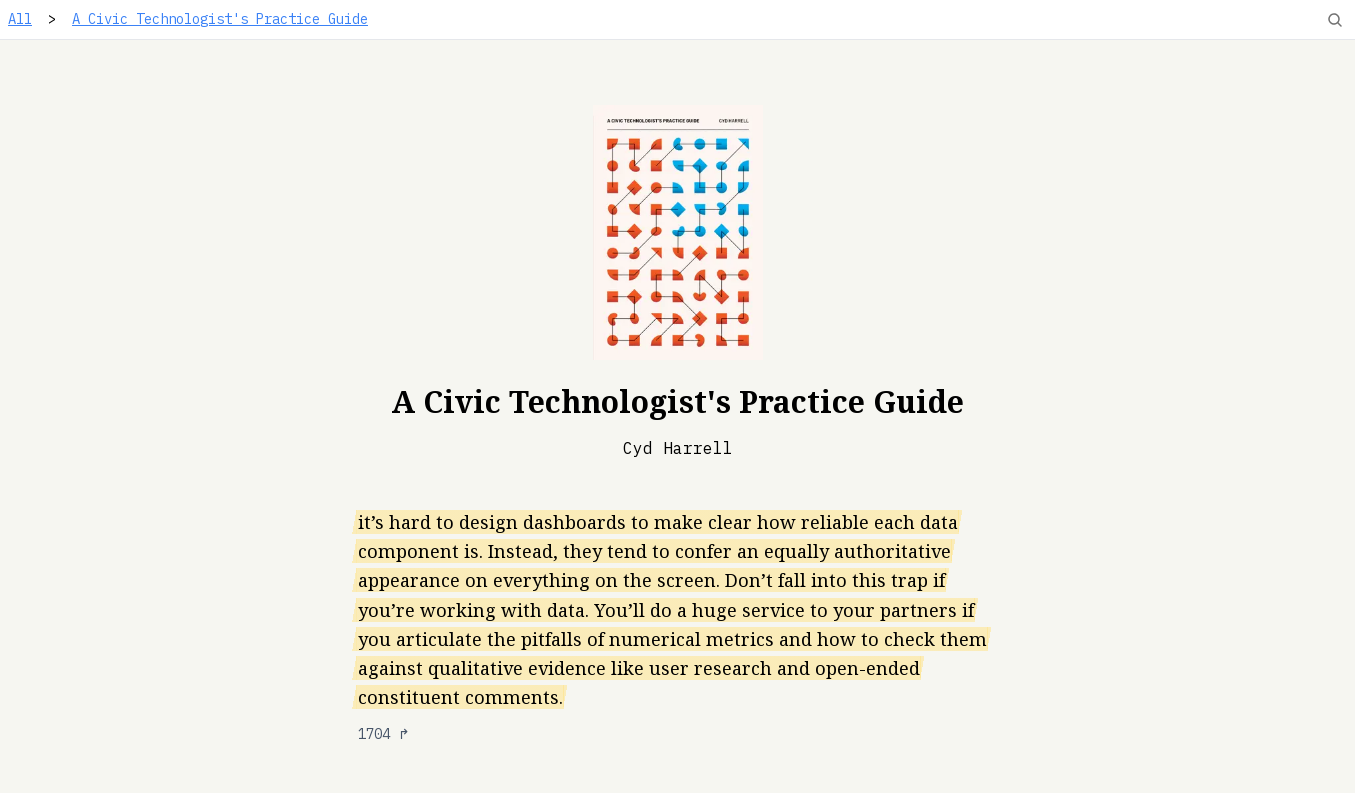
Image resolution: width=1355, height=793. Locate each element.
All (20, 19)
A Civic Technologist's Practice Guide (220, 19)
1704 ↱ (384, 734)
